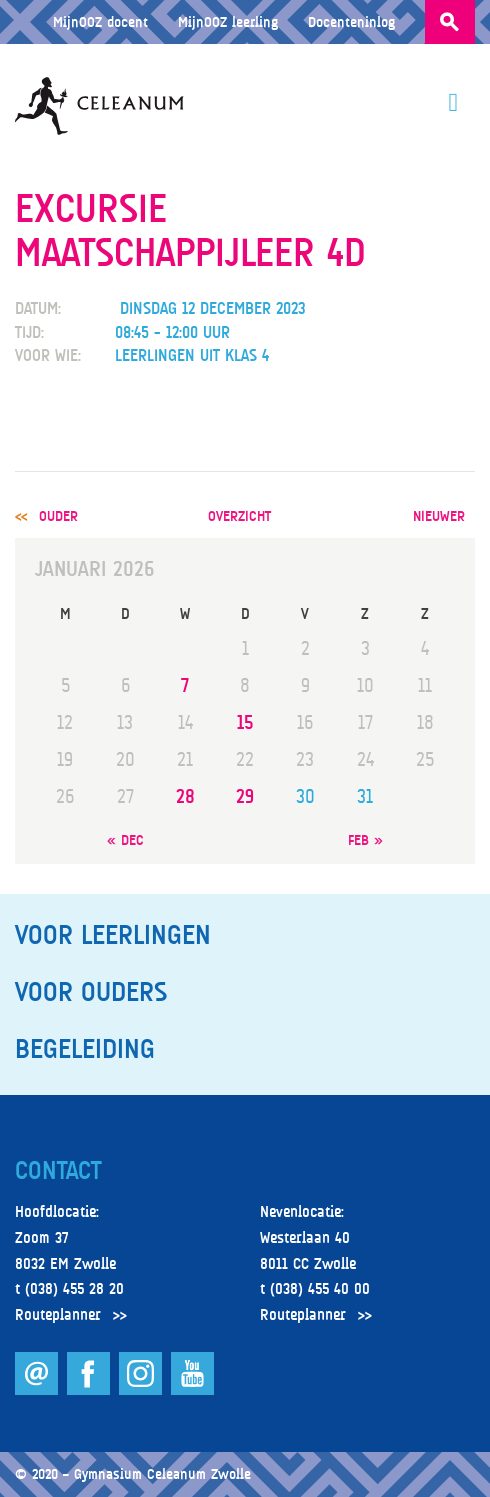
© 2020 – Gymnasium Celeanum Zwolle (133, 1473)
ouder (58, 515)
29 (245, 796)
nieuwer (439, 515)
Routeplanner (58, 1315)
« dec (125, 839)
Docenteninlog (351, 21)
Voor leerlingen (113, 935)
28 (185, 796)
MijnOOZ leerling (228, 21)
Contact (58, 1171)
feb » (365, 839)
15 (245, 722)
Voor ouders (91, 992)
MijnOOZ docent (100, 21)
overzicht (239, 515)
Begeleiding (85, 1049)
